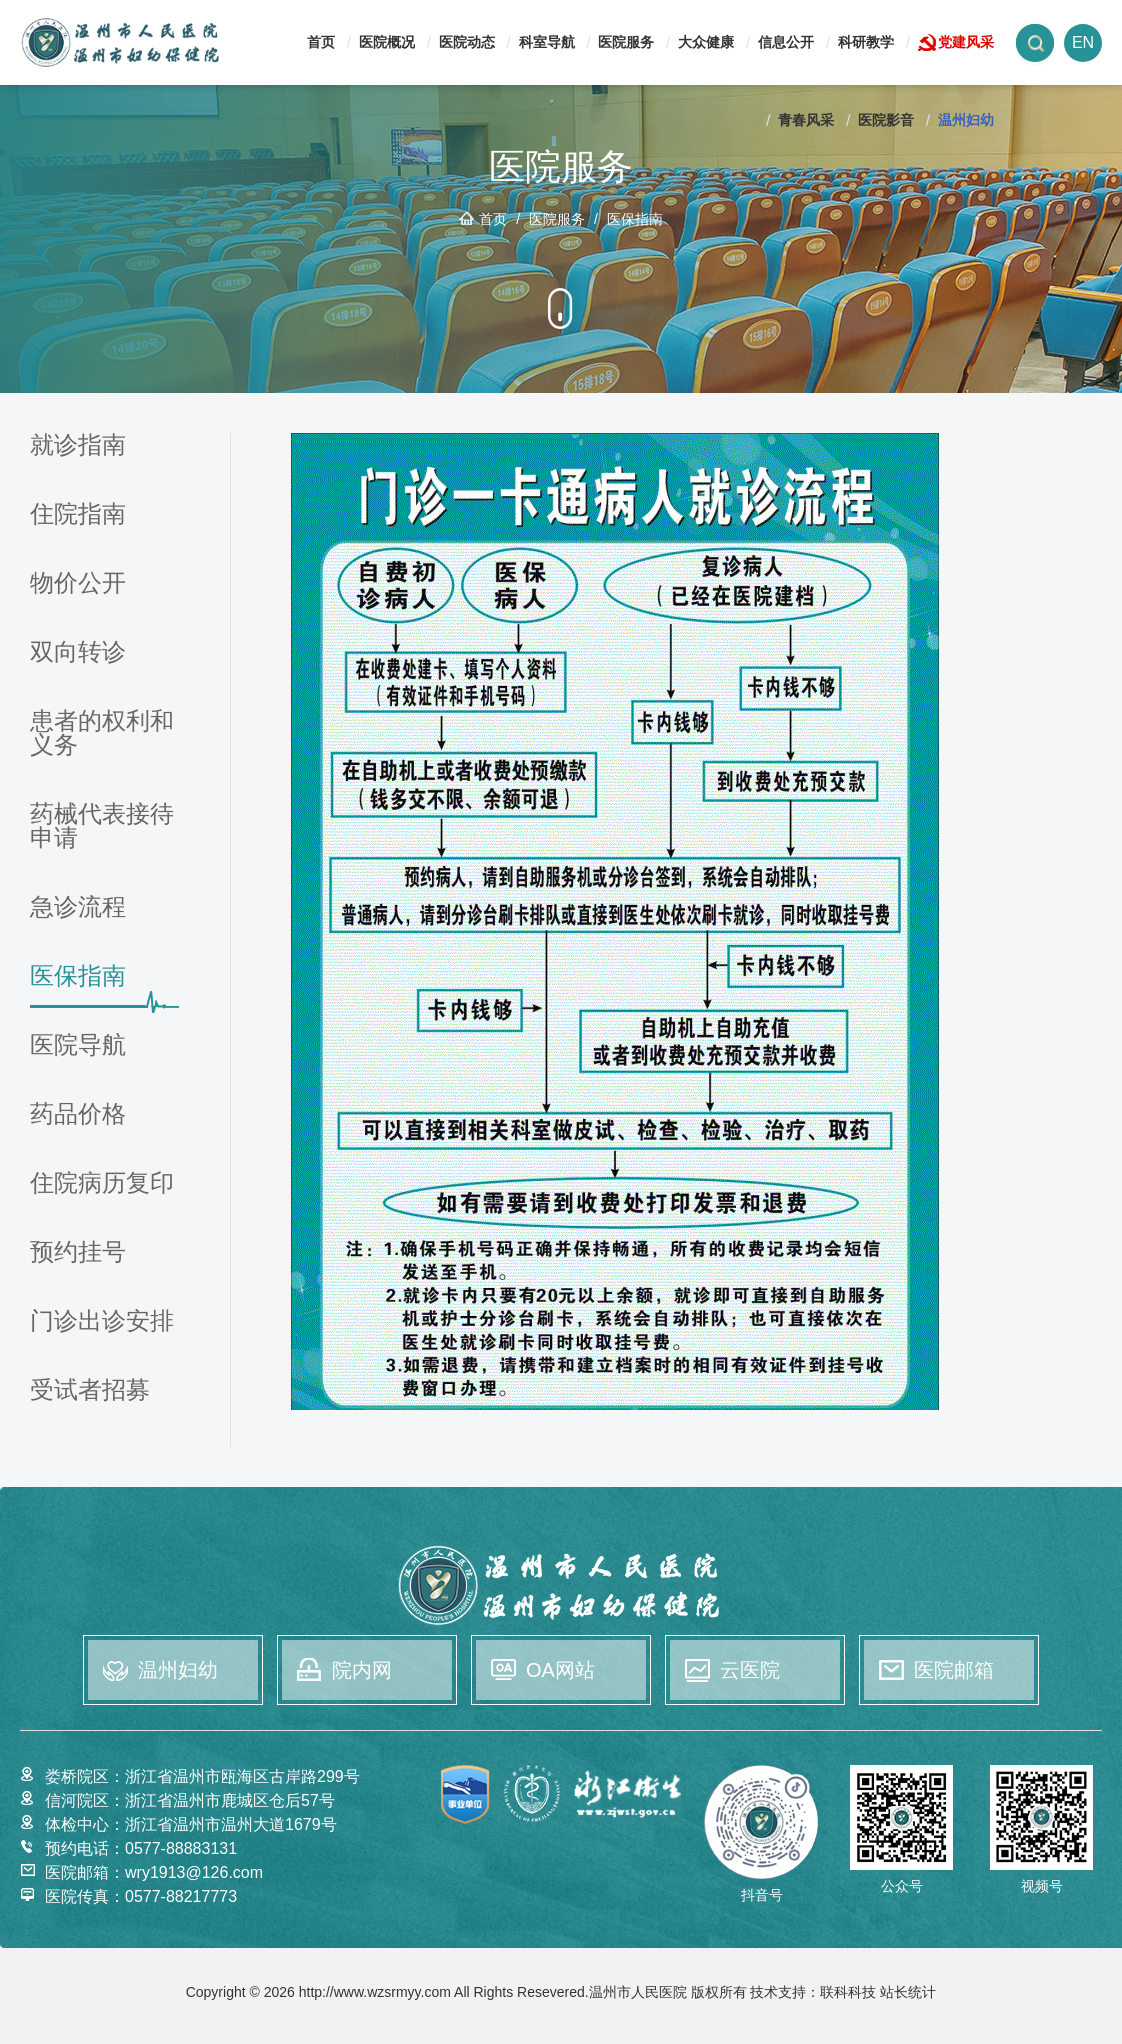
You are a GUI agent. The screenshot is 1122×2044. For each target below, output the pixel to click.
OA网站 (560, 1670)
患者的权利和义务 (102, 733)
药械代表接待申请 (102, 826)
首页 (321, 42)
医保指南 (635, 219)
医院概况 (387, 42)
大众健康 (706, 42)
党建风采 (966, 42)
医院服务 (626, 42)
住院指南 (78, 514)
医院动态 (467, 42)
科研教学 (866, 42)
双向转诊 (78, 652)
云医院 (750, 1670)
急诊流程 (78, 907)
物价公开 (78, 583)
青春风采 (806, 120)
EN (1083, 42)
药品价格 (78, 1114)
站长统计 (908, 2003)
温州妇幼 (966, 120)
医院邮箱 (954, 1670)
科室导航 (547, 42)
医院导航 (78, 1045)
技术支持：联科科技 (813, 2003)
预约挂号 (78, 1252)
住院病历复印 (102, 1183)
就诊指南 (78, 445)
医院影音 (886, 120)
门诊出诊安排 (102, 1321)
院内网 (362, 1670)
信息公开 (786, 42)
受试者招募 (90, 1390)
